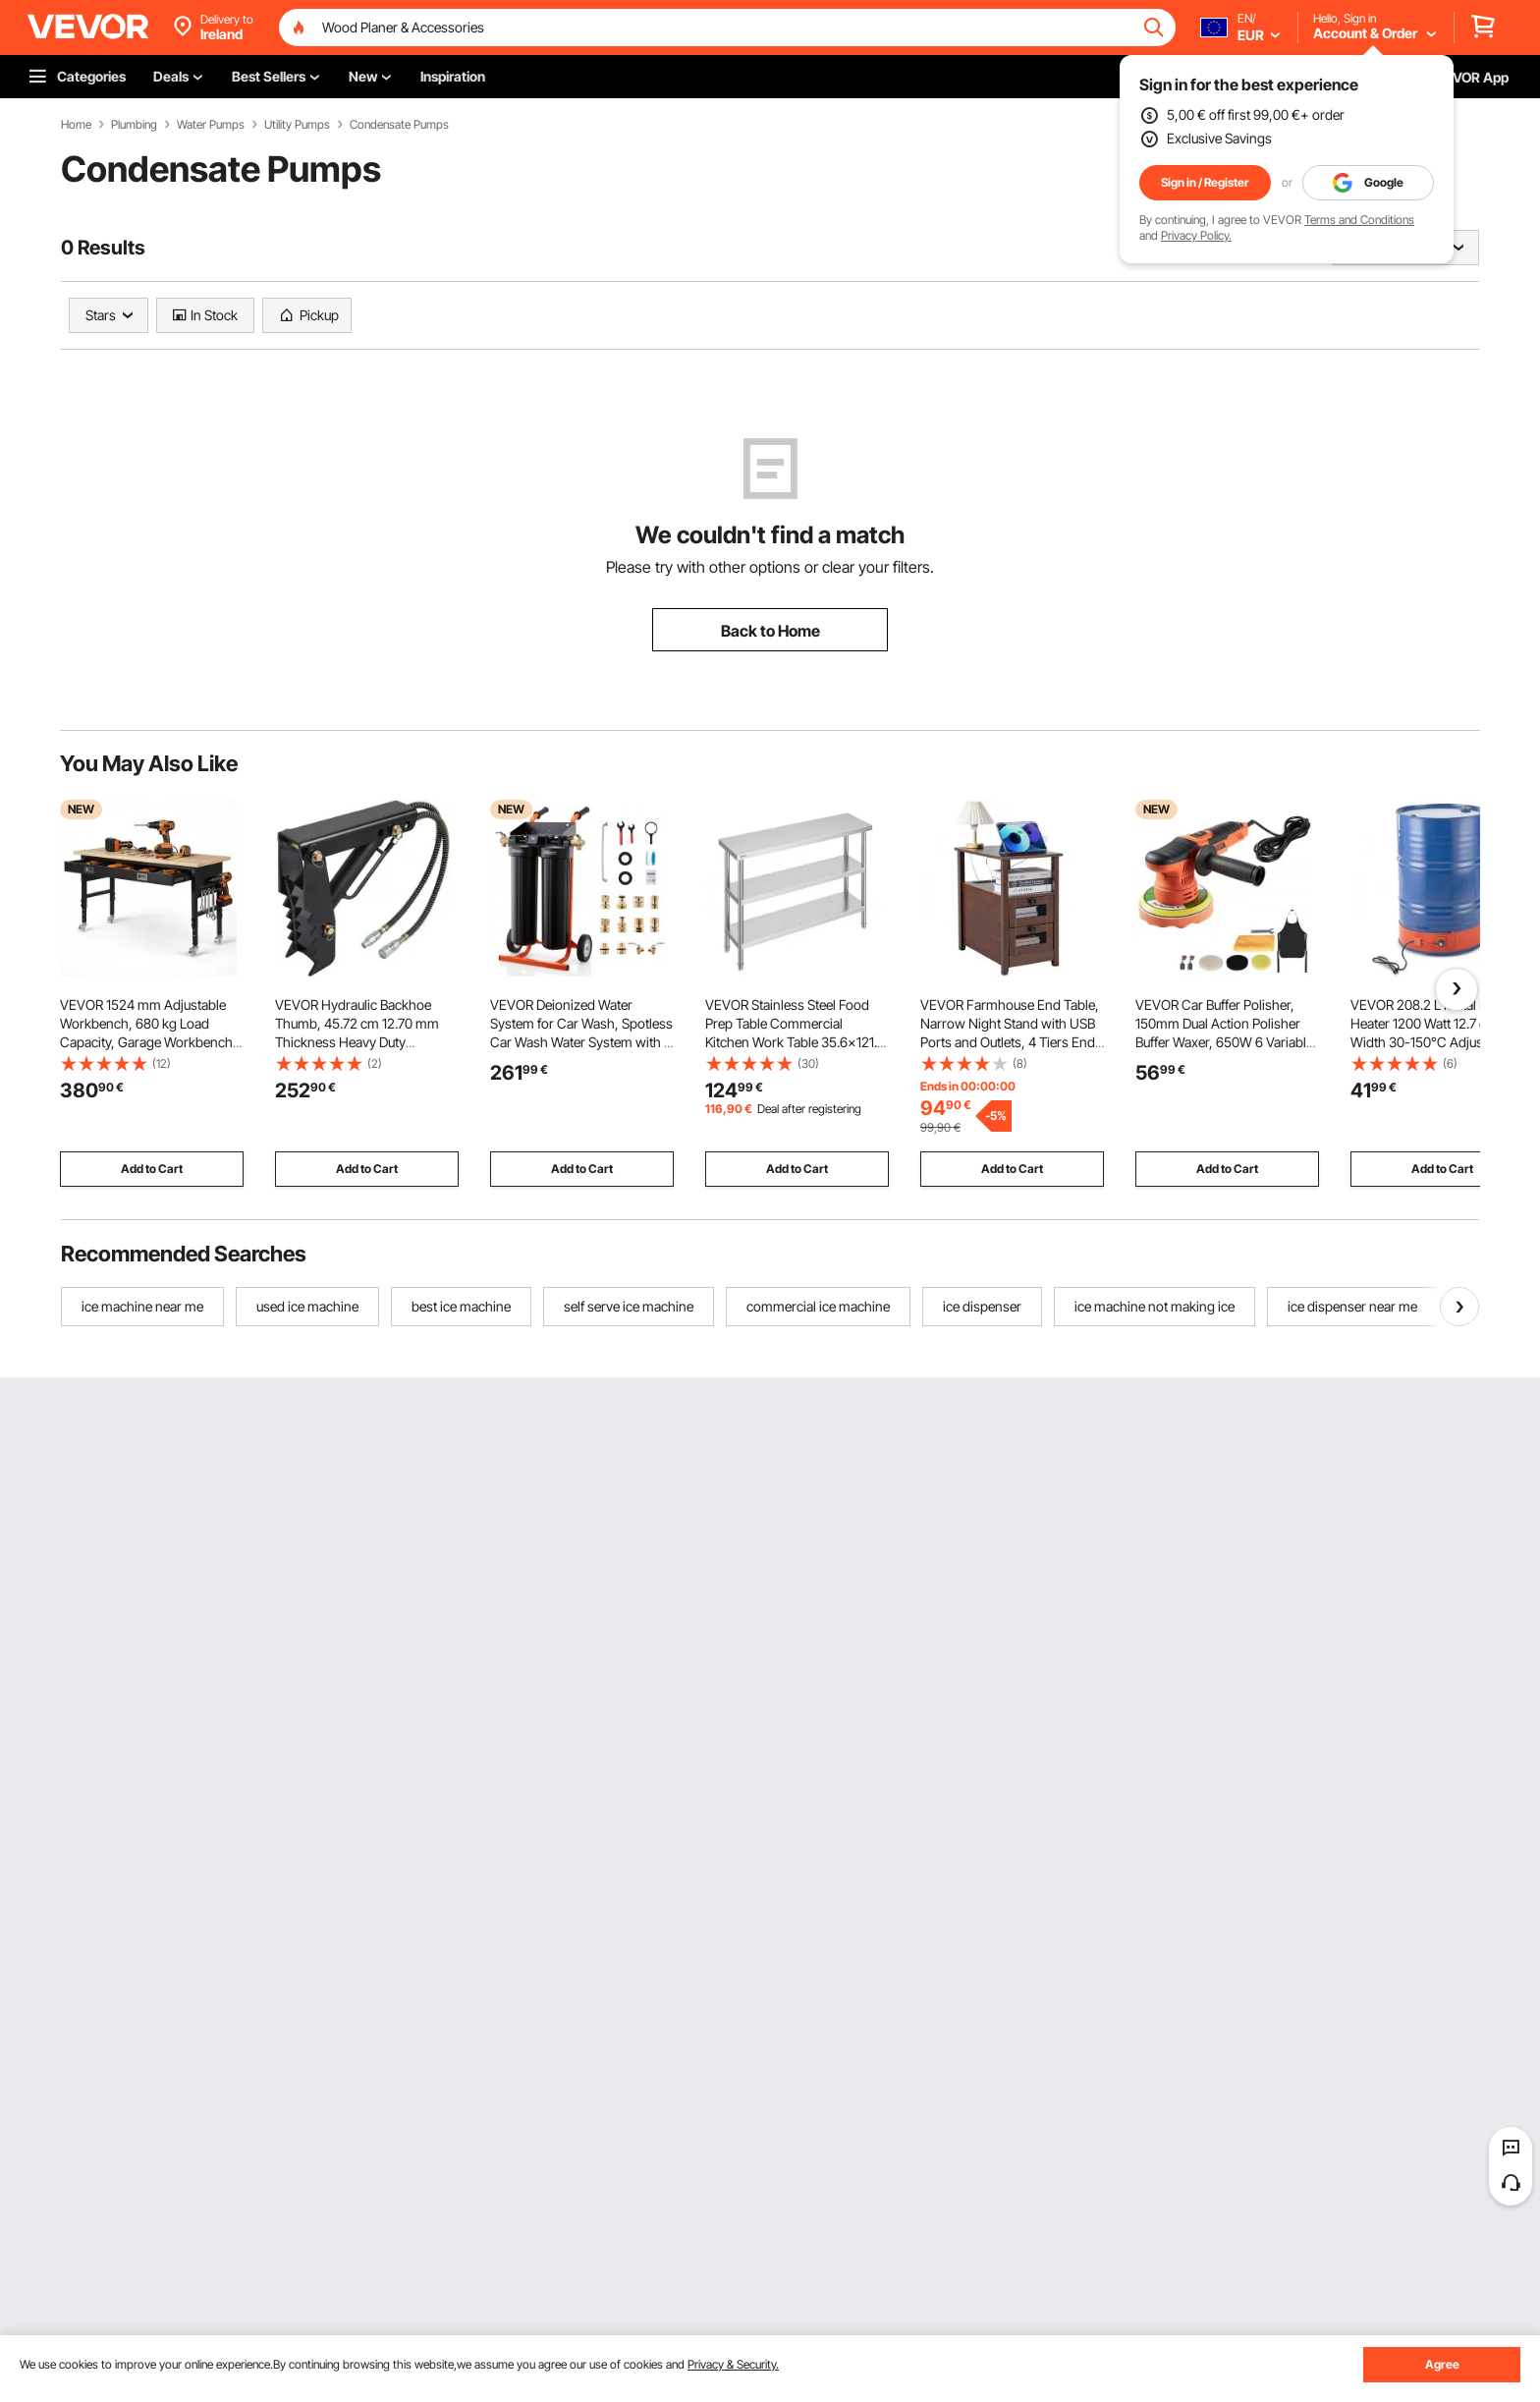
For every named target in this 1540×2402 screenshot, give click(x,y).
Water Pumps (211, 125)
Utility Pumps (297, 125)
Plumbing (134, 125)
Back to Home (770, 631)
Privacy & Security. (733, 2364)
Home (76, 125)
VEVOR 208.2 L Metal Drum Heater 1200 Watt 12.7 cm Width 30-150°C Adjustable (1431, 1023)
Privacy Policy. (1196, 235)
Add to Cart (152, 1168)
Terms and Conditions (1359, 219)
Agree (1442, 2364)
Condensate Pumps (399, 125)
